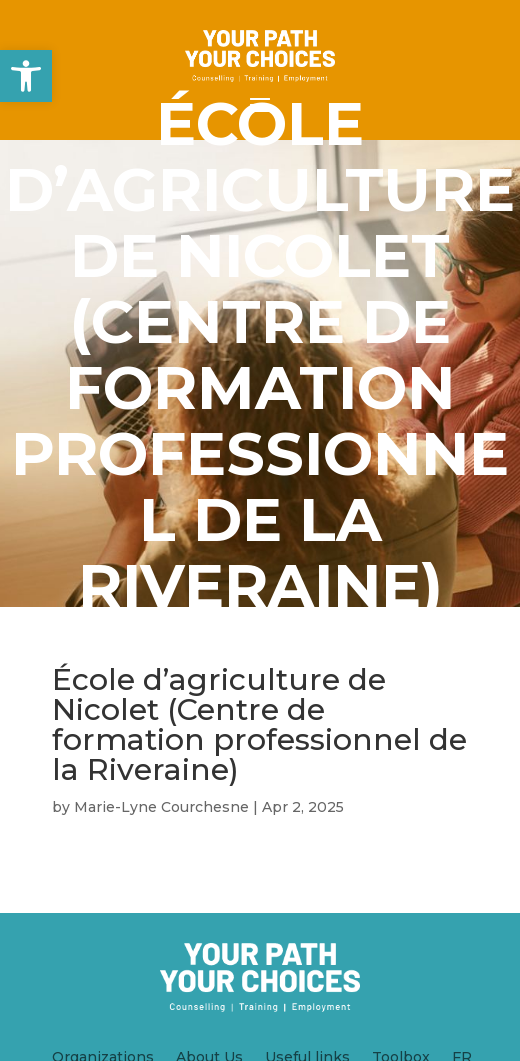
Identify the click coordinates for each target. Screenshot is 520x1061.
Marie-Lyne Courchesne (161, 807)
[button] (26, 76)
